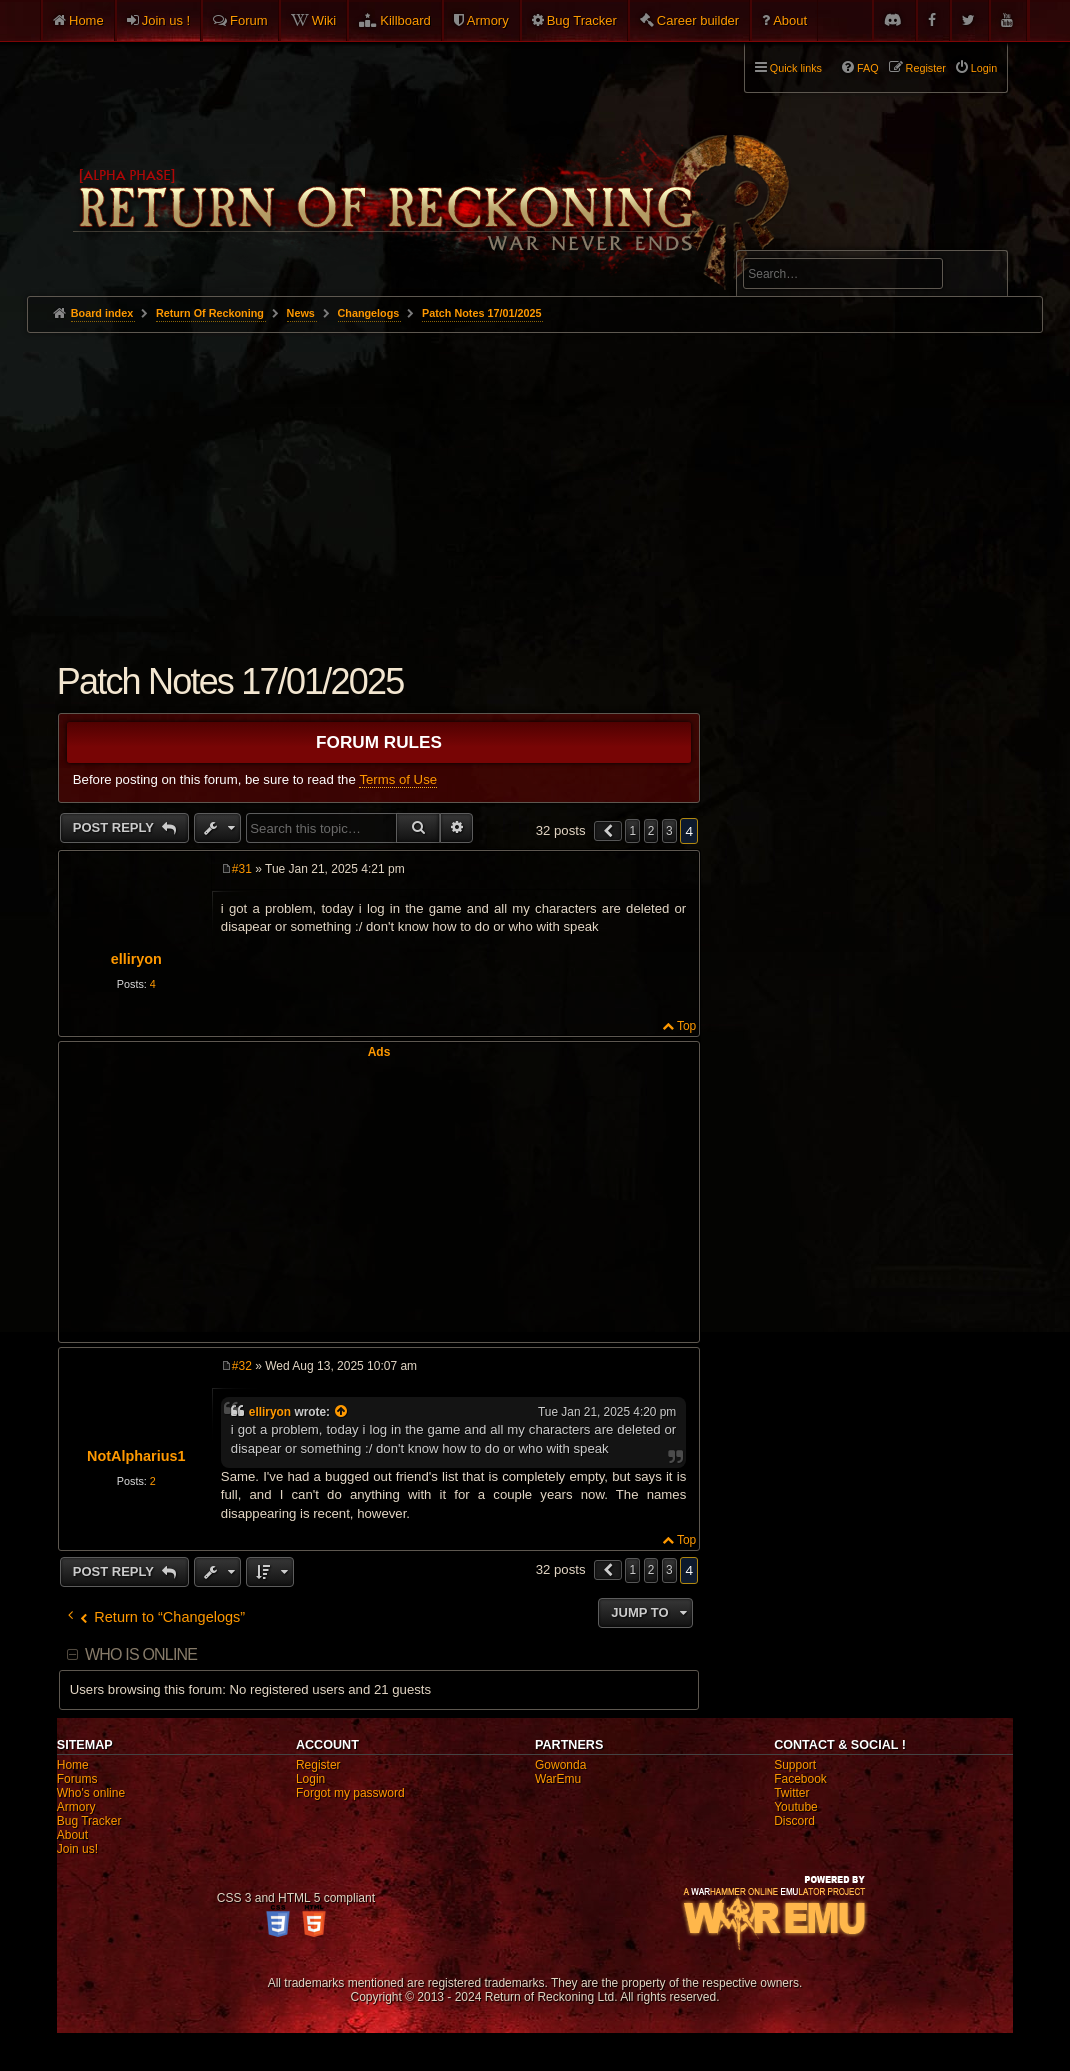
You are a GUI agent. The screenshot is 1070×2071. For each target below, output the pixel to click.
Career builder (698, 20)
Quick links (796, 68)
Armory (488, 20)
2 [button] (651, 831)
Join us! (77, 1849)
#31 (242, 869)
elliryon (136, 959)
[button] (608, 831)
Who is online (141, 1654)
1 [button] (632, 831)
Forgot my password (350, 1793)
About (790, 20)
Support (795, 1765)
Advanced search (805, 241)
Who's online (91, 1793)
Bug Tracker (582, 20)
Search (981, 277)
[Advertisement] (535, 483)
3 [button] (669, 831)
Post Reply (115, 827)
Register (318, 1765)
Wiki (324, 20)
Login (310, 1779)
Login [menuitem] (984, 68)
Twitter (791, 1793)
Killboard (405, 20)
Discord (794, 1821)
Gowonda (560, 1765)
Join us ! (166, 20)
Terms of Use (398, 779)
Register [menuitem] (926, 68)
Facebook (800, 1779)
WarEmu (558, 1779)
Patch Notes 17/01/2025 (481, 313)
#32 (242, 1366)
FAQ (868, 68)
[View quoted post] (342, 1412)
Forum (249, 20)
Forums (77, 1779)
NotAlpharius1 (136, 1456)
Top (686, 1026)
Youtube (796, 1807)
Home (86, 20)
